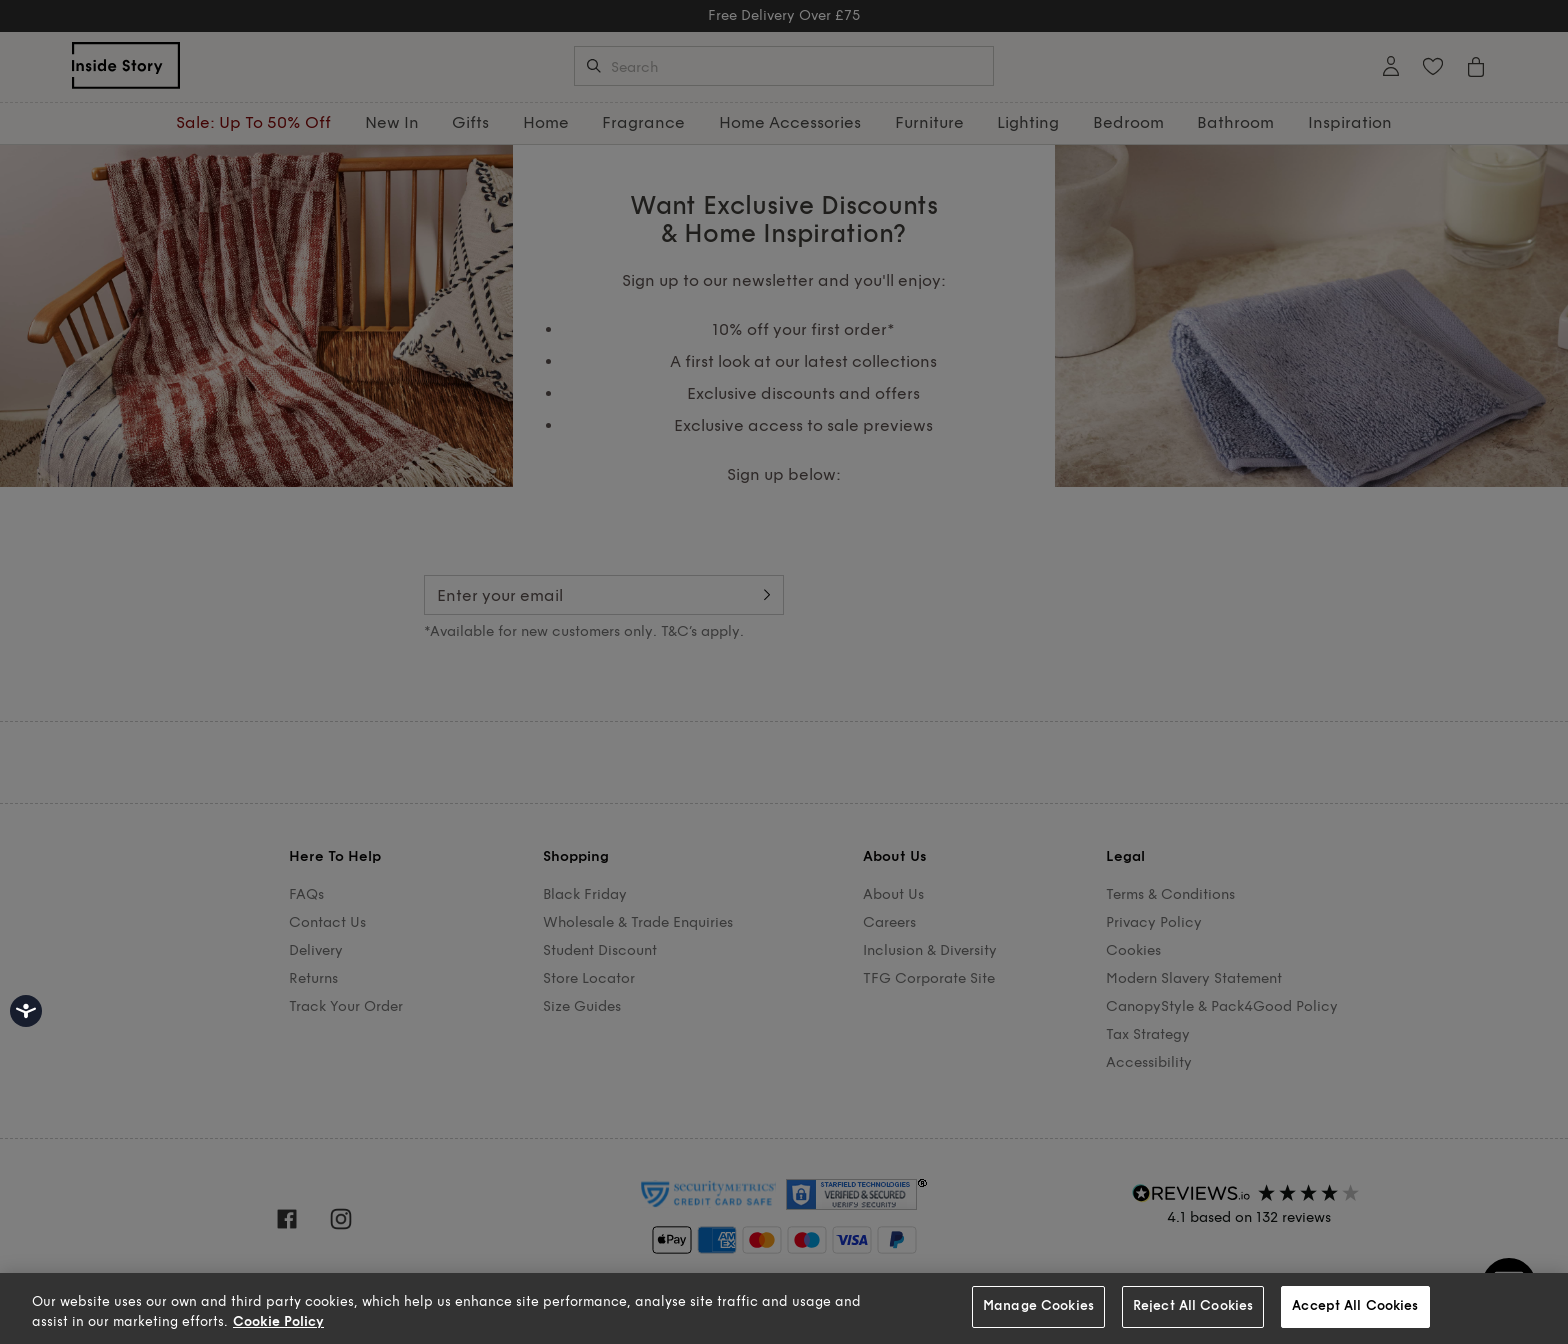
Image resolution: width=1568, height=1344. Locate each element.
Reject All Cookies (1193, 1306)
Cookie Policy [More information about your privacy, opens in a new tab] (278, 1322)
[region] (784, 1308)
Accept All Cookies (1355, 1306)
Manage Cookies (1038, 1306)
